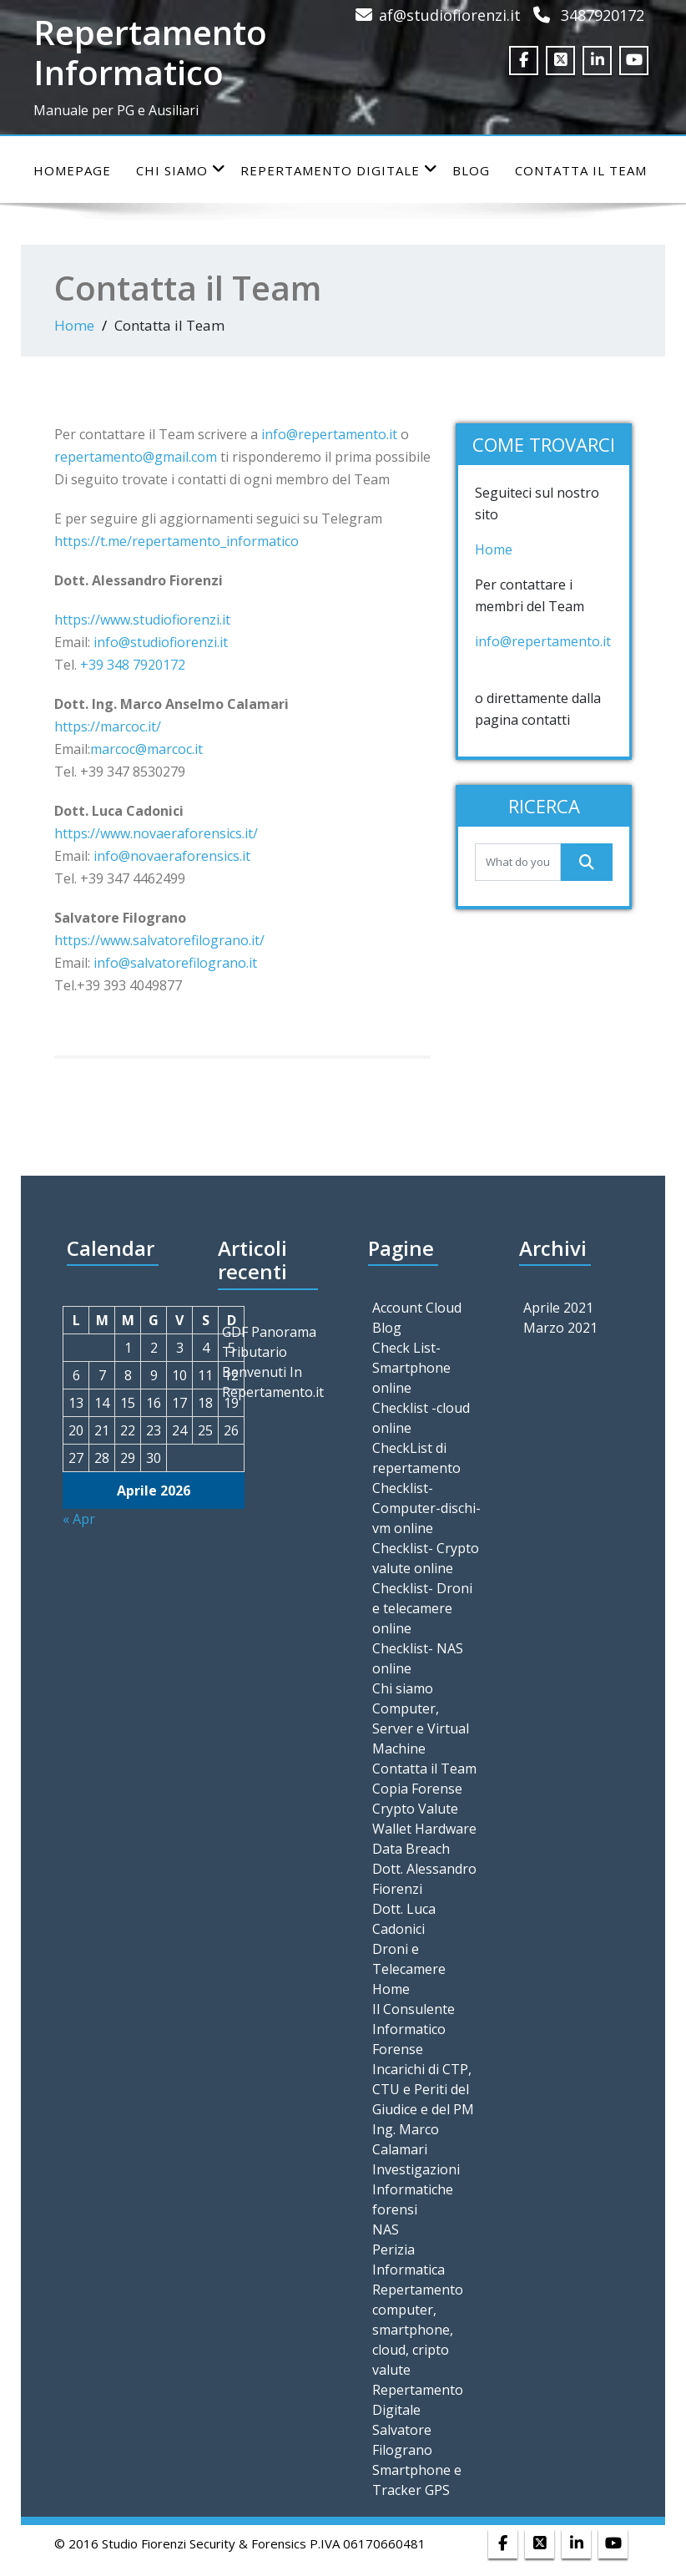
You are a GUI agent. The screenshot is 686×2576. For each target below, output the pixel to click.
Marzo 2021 (560, 1327)
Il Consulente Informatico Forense (413, 2029)
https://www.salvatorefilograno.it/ (159, 940)
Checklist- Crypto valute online (425, 1558)
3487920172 (602, 15)
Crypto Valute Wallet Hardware (424, 1818)
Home (74, 325)
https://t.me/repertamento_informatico (176, 541)
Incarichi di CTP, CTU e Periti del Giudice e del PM (423, 2089)
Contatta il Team (581, 170)
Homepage (72, 170)
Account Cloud (417, 1307)
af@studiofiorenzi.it (450, 15)
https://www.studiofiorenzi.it (142, 619)
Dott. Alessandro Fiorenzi (424, 1879)
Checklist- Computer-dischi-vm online (426, 1508)
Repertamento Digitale (339, 170)
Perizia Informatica (408, 2259)
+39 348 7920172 (134, 664)
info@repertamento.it (329, 434)
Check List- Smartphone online (411, 1368)
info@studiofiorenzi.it (160, 642)
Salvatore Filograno (402, 2440)
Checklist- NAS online (417, 1658)
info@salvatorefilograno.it (175, 963)
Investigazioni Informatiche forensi (416, 2189)
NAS (385, 2229)
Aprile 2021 (558, 1307)
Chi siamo (181, 170)
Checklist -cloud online (421, 1418)
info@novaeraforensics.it (171, 856)
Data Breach (411, 1849)
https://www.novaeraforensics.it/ (156, 833)
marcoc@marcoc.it (146, 749)
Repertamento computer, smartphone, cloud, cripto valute (417, 2329)
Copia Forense (417, 1788)
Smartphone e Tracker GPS (417, 2480)
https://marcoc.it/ (107, 726)
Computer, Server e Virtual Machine (420, 1728)
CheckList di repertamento (416, 1458)
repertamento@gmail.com (135, 457)
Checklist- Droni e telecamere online (422, 1608)
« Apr (79, 1519)
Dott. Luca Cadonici (404, 1919)
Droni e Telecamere (409, 1959)
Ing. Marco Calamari (405, 2139)
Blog (471, 170)
